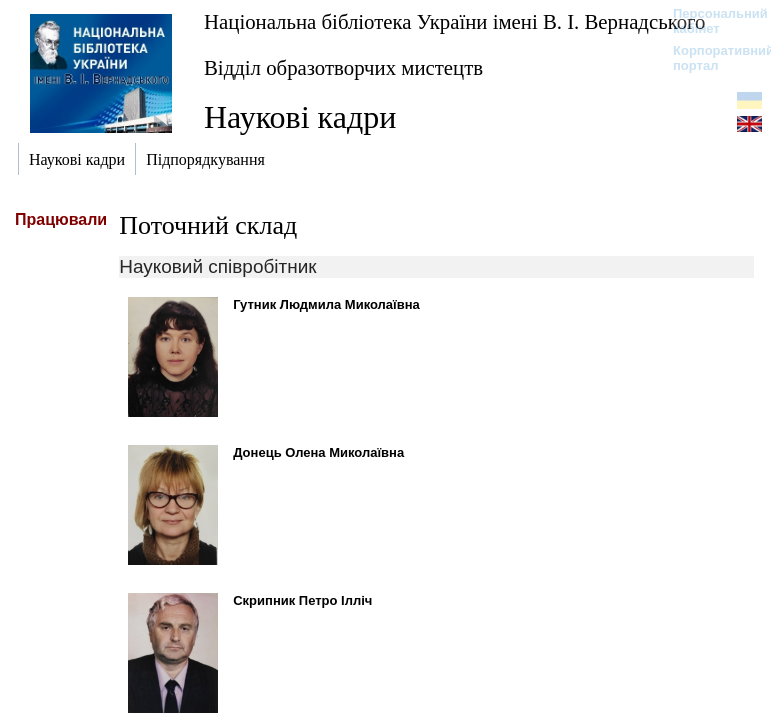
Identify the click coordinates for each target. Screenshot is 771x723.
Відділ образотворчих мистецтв (343, 67)
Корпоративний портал (710, 58)
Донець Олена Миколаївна (318, 452)
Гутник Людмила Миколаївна (326, 304)
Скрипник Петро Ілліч (302, 600)
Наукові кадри (300, 117)
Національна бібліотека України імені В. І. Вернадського (455, 21)
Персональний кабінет (710, 21)
